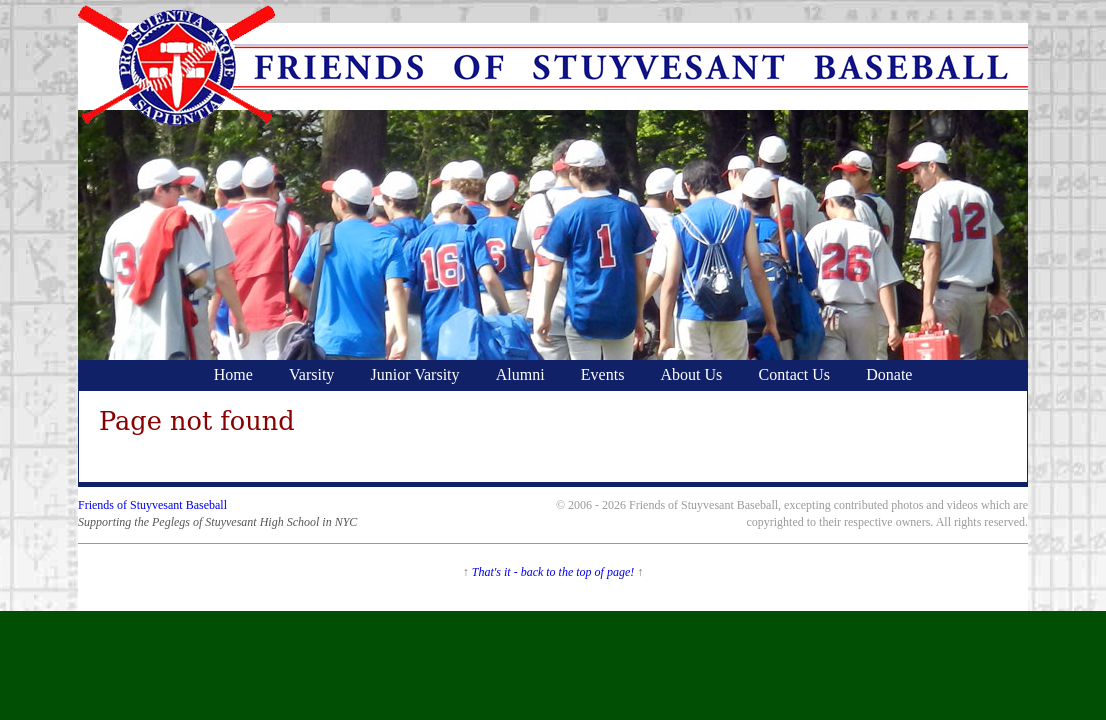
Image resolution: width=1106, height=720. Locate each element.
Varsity (311, 374)
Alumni (520, 374)
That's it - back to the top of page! (553, 572)
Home (233, 374)
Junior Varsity (415, 374)
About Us (692, 374)
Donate (889, 374)
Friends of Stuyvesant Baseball (152, 505)
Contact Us (795, 374)
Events (603, 374)
